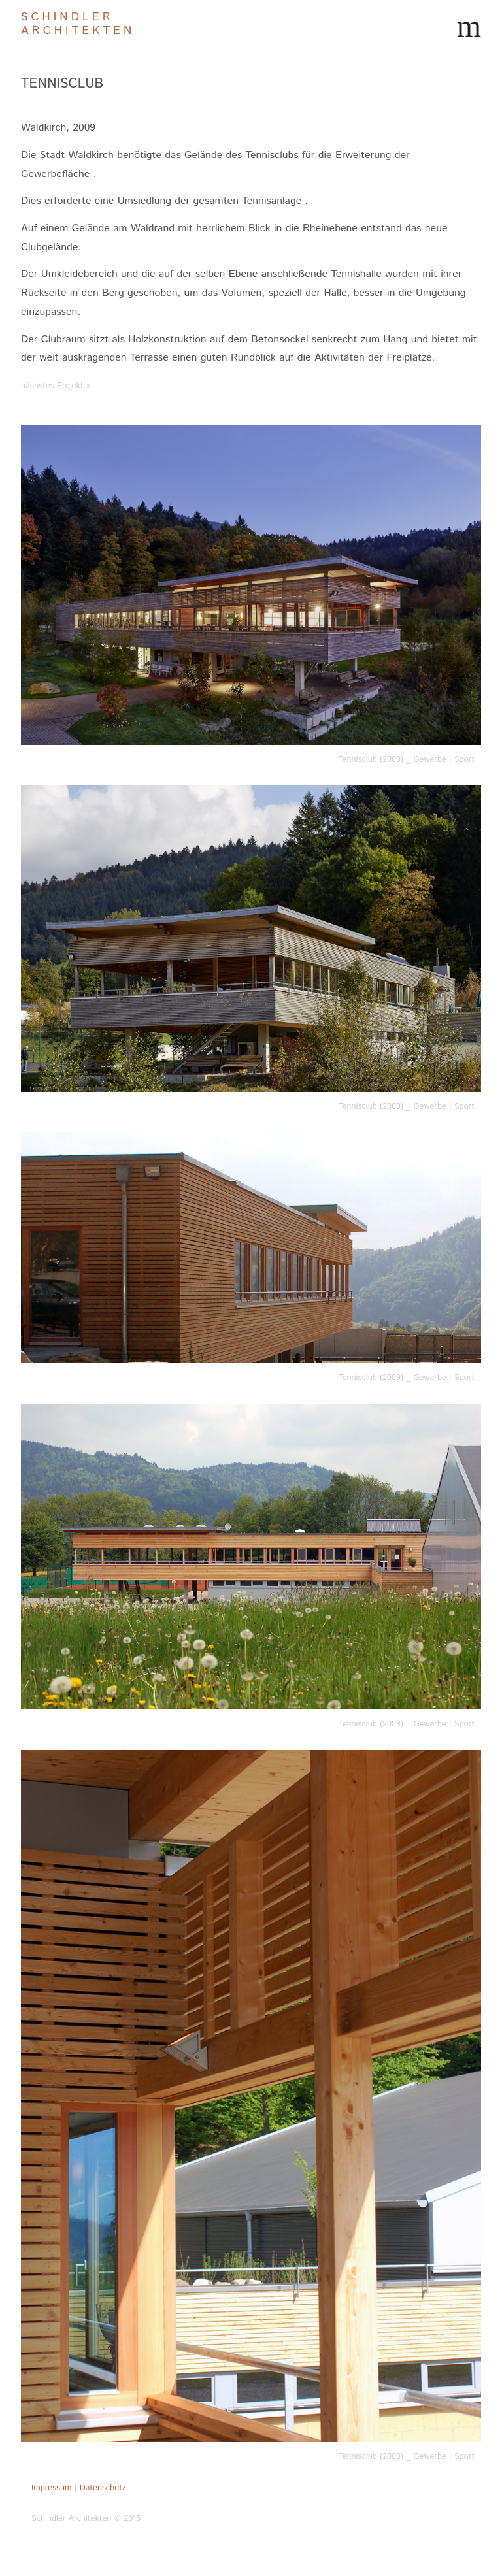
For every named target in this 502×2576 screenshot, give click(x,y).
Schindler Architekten (78, 23)
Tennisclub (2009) (371, 759)
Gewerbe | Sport (444, 759)
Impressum (51, 2488)
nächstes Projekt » (55, 386)
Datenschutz (103, 2488)
